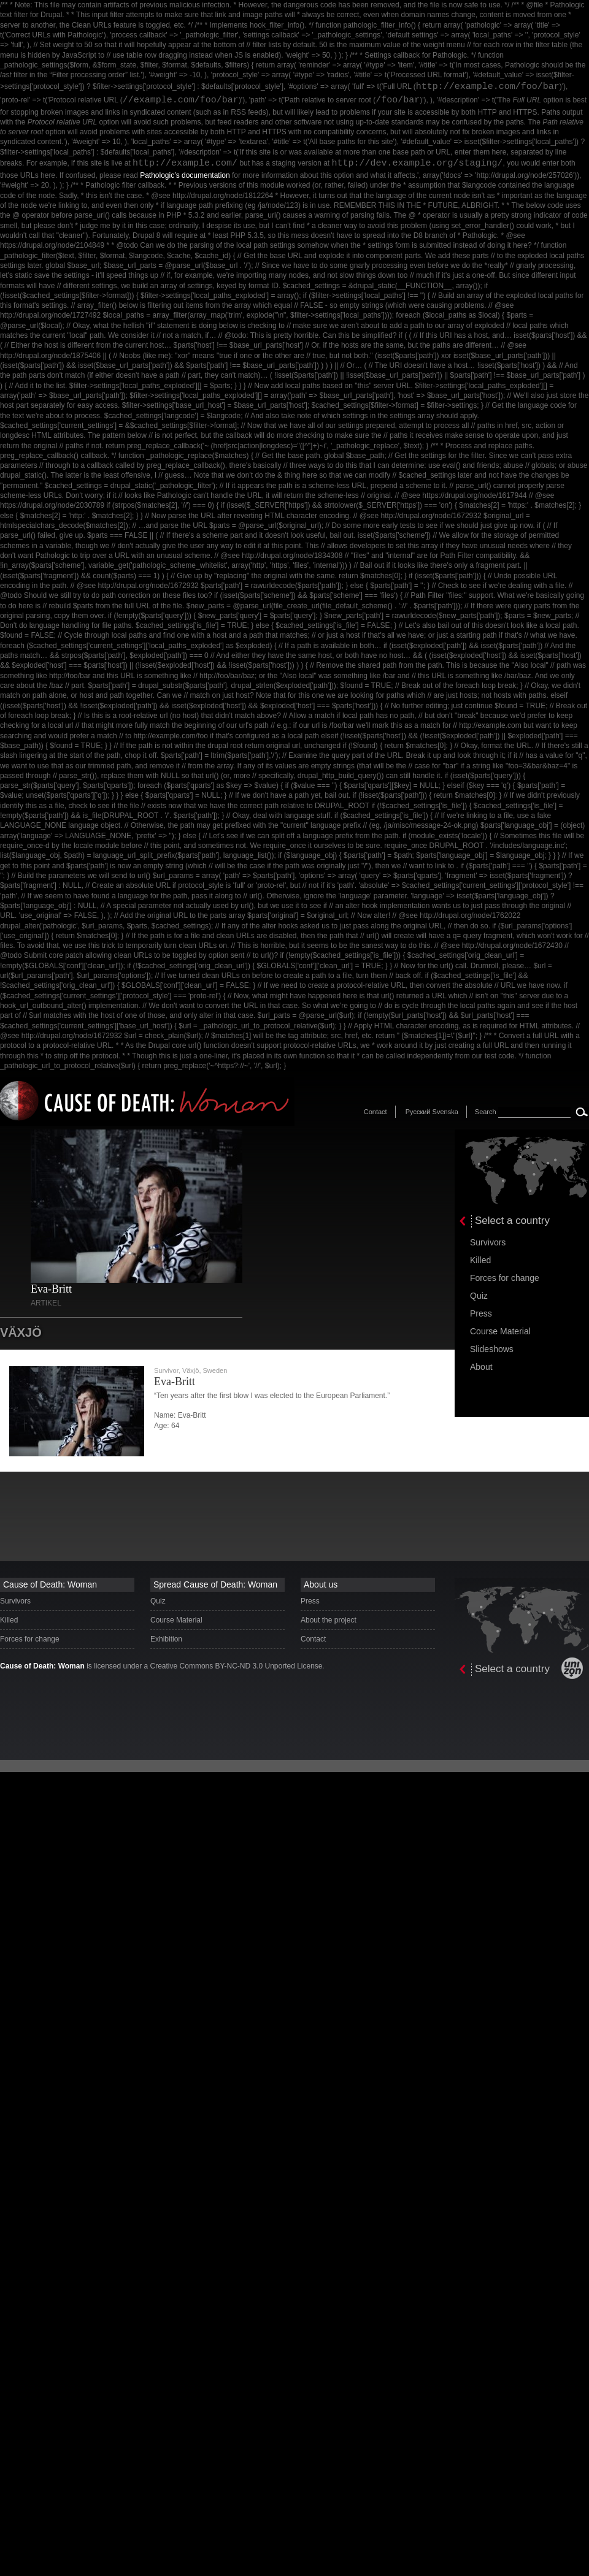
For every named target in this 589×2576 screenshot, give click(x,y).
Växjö (190, 1370)
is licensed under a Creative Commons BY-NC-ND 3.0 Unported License (161, 1666)
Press (481, 1313)
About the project (328, 1620)
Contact (375, 1111)
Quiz (479, 1296)
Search (485, 1111)
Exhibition (166, 1639)
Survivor (166, 1370)
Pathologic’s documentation (185, 175)
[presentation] (522, 1181)
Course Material (500, 1331)
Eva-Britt (51, 1289)
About (481, 1367)
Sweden (215, 1370)
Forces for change (504, 1278)
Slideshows (492, 1349)
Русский (418, 1111)
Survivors (488, 1242)
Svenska (445, 1111)
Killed (480, 1260)
